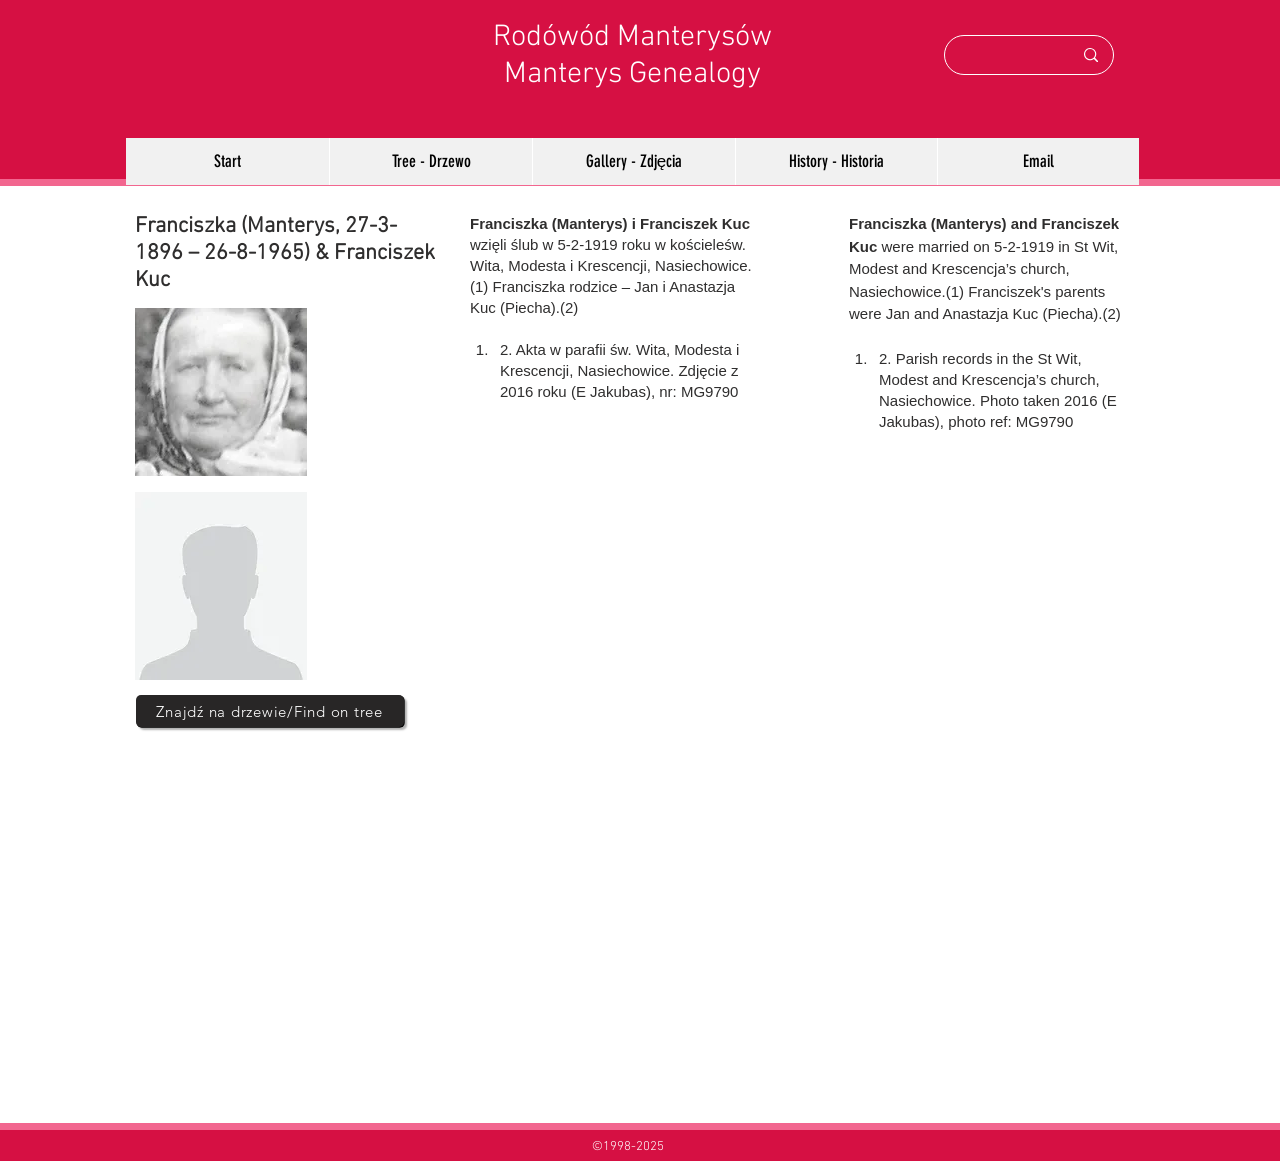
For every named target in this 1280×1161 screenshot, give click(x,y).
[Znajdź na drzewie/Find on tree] (270, 711)
